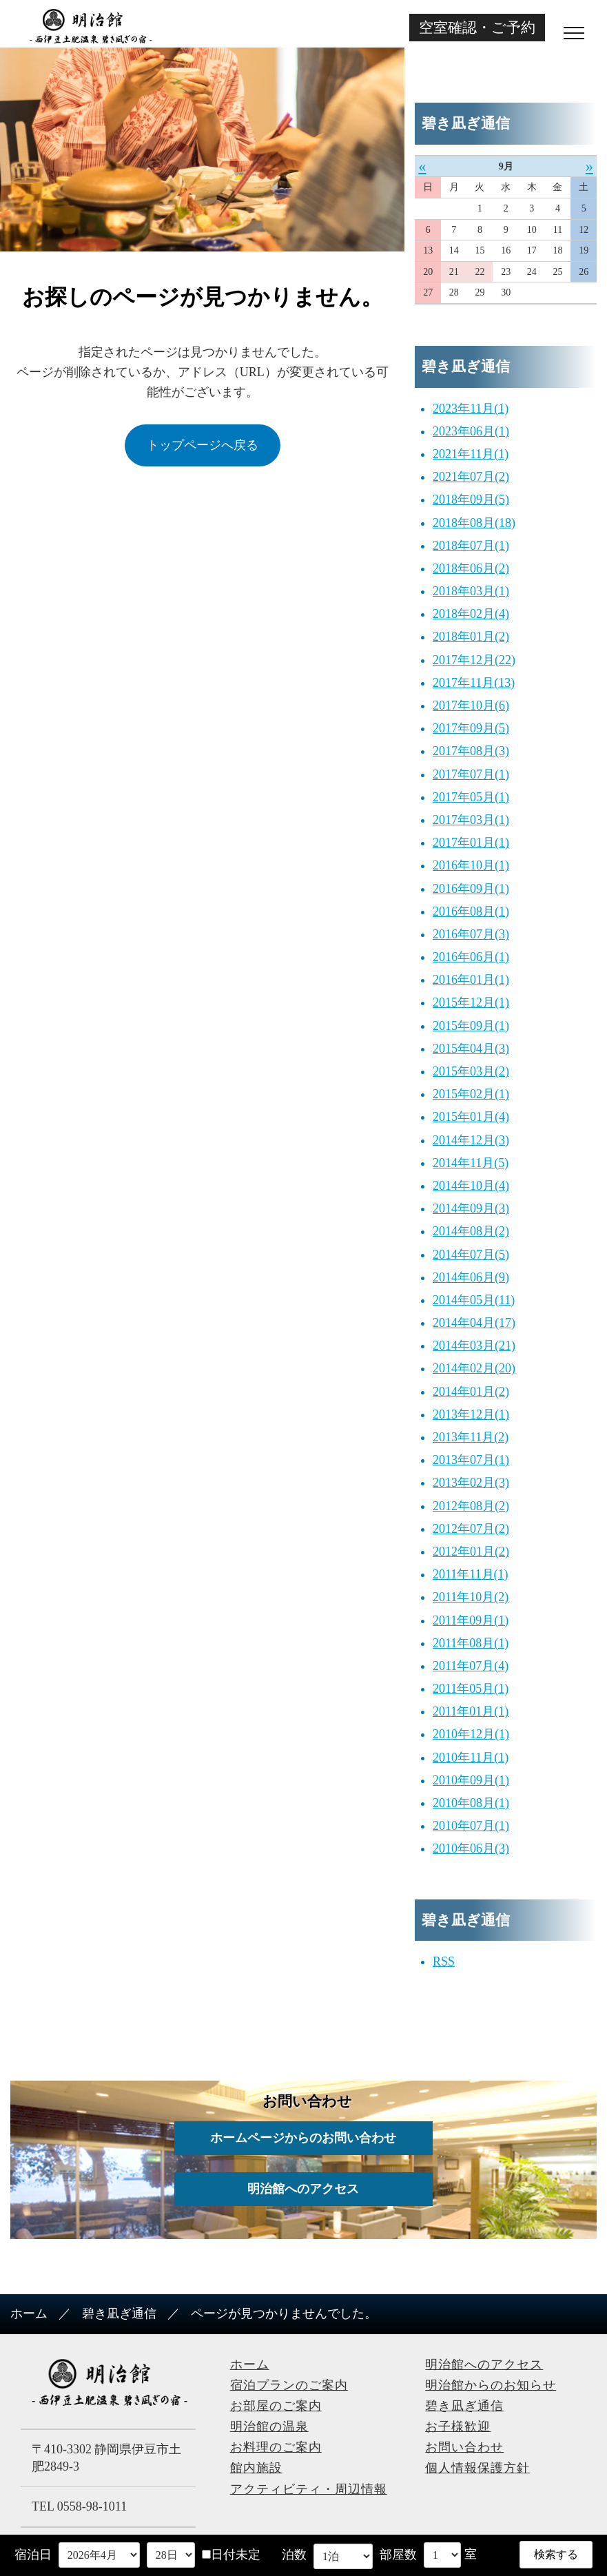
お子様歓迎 (458, 2426)
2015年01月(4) (471, 1117)
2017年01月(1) (471, 842)
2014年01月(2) (471, 1392)
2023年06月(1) (471, 431)
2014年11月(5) (470, 1163)
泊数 (294, 2555)
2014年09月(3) (471, 1208)
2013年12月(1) (471, 1414)
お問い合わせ (464, 2447)
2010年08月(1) (471, 1803)
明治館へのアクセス (304, 2189)
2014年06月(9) (471, 1277)
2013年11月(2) (470, 1437)
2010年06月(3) (471, 1848)
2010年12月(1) (471, 1734)
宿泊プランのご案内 (289, 2385)
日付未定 (231, 2555)
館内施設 (256, 2468)
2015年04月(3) (471, 1048)
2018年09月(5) (471, 499)
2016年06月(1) (471, 957)
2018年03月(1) (471, 591)
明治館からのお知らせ (490, 2385)
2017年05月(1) (471, 797)
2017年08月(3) (471, 751)
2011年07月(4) (470, 1666)
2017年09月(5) (471, 728)
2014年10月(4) (471, 1186)
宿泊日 (33, 2555)
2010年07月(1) (471, 1826)
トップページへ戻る (202, 445)
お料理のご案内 (276, 2447)
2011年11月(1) (470, 1574)
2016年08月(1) (471, 911)
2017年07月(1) (471, 774)
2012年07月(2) (471, 1529)
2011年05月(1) (470, 1689)
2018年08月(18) (474, 523)
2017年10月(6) (471, 705)
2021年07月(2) (471, 477)
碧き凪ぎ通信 (119, 2313)
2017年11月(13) (474, 683)
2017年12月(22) (474, 660)
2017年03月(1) (471, 820)
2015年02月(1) (471, 1094)
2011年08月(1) (470, 1643)
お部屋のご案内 (276, 2406)
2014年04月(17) (474, 1323)
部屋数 (398, 2555)
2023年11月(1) (470, 408)
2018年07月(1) (471, 546)
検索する (556, 2554)
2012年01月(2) (471, 1551)
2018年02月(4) (471, 614)
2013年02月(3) (471, 1483)
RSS (444, 1961)
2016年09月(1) (471, 889)
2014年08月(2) (471, 1231)
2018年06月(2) (471, 568)
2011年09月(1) (470, 1620)
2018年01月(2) (471, 636)
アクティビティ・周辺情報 (308, 2489)
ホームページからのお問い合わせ (304, 2138)
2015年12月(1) (471, 1002)
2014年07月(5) (471, 1254)
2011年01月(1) (470, 1711)
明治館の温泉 (269, 2426)
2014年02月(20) (474, 1368)
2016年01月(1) (471, 980)
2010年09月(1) (471, 1780)
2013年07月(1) (471, 1460)
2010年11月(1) (470, 1757)
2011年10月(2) (470, 1597)
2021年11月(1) (470, 454)
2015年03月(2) (471, 1071)
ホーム (29, 2313)
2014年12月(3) (471, 1140)
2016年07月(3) (471, 934)
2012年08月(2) (471, 1506)
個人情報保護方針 (477, 2468)
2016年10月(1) (471, 865)
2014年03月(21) (474, 1345)
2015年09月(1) (471, 1026)
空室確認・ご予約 (477, 27)
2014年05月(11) (474, 1300)
